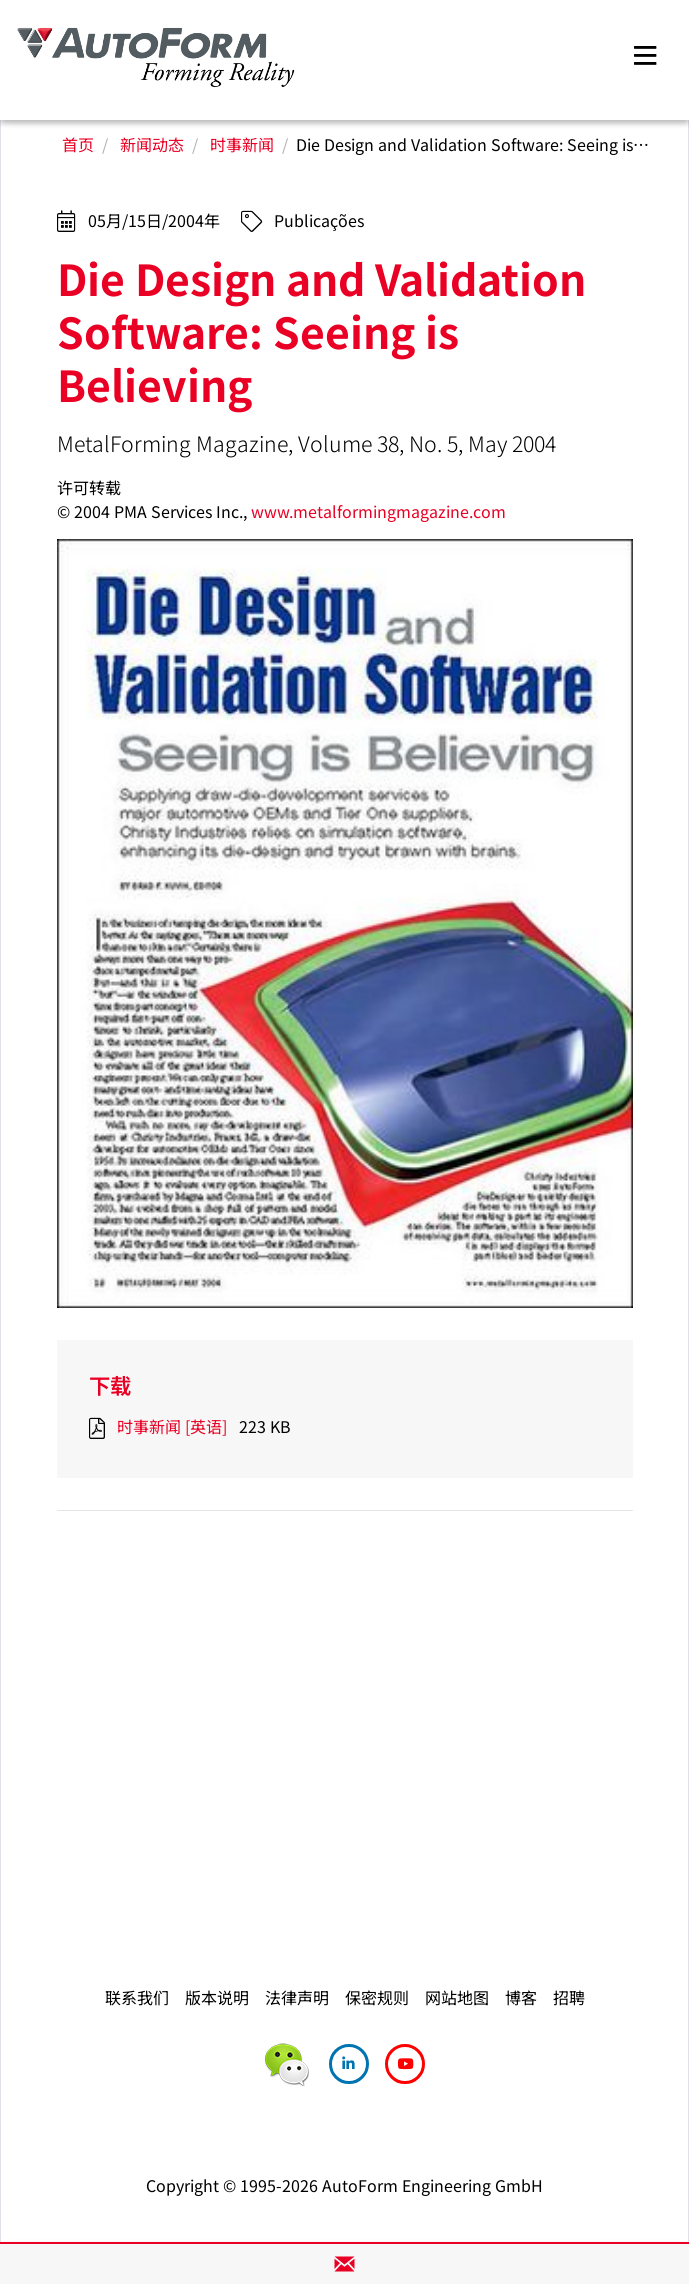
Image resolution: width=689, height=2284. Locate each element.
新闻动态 (152, 144)
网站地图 (457, 1997)
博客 (521, 1997)
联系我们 (137, 1997)
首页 (78, 144)
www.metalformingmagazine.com (378, 511)
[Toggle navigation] (645, 52)
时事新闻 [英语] (172, 1426)
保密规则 (377, 1997)
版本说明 (217, 1997)
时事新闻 (242, 144)
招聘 (569, 1997)
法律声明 (297, 1997)
